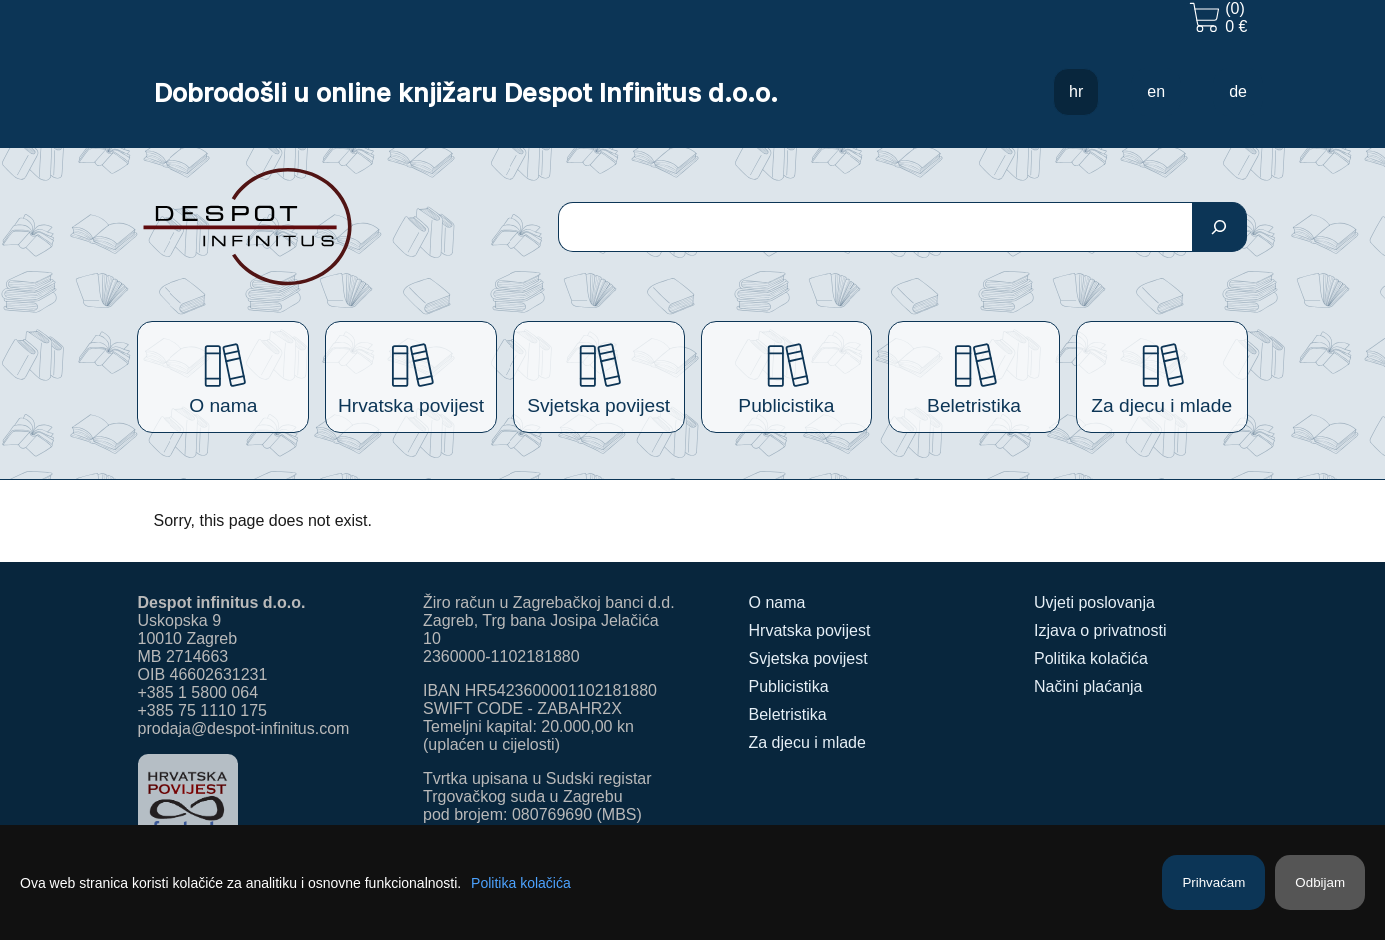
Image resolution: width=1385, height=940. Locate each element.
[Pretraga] (1219, 227)
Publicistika (789, 686)
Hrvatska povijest (810, 630)
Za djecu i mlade (807, 742)
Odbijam (1320, 882)
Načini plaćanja (1088, 686)
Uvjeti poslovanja (1094, 602)
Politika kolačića (1091, 658)
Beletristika (788, 714)
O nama (777, 602)
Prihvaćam (1213, 882)
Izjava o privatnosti (1100, 630)
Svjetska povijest (808, 658)
